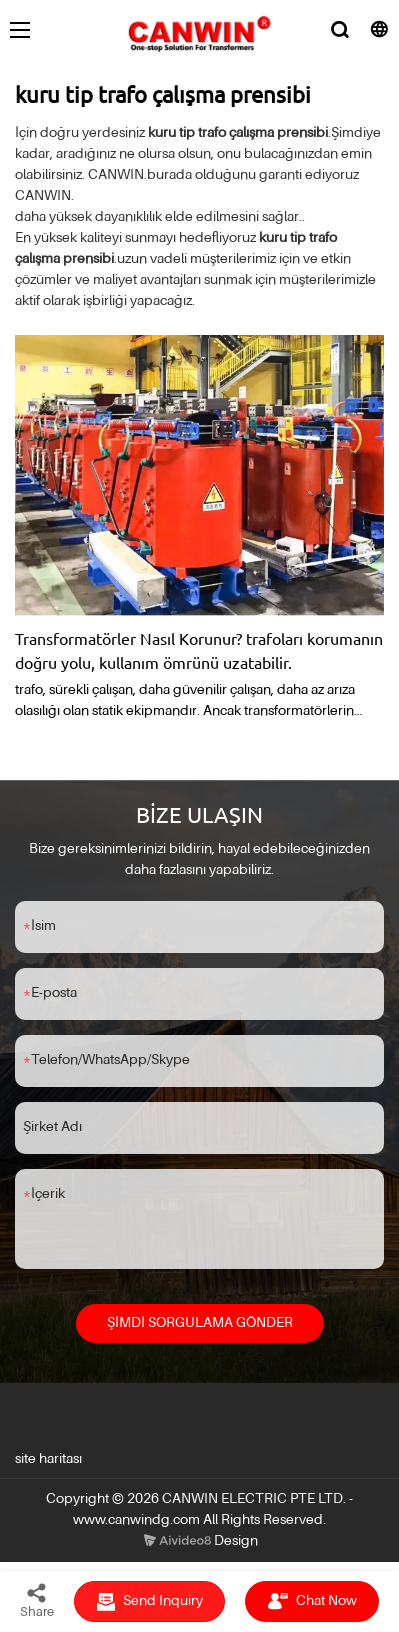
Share (37, 1600)
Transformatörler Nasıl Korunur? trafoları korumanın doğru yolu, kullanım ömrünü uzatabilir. (199, 650)
